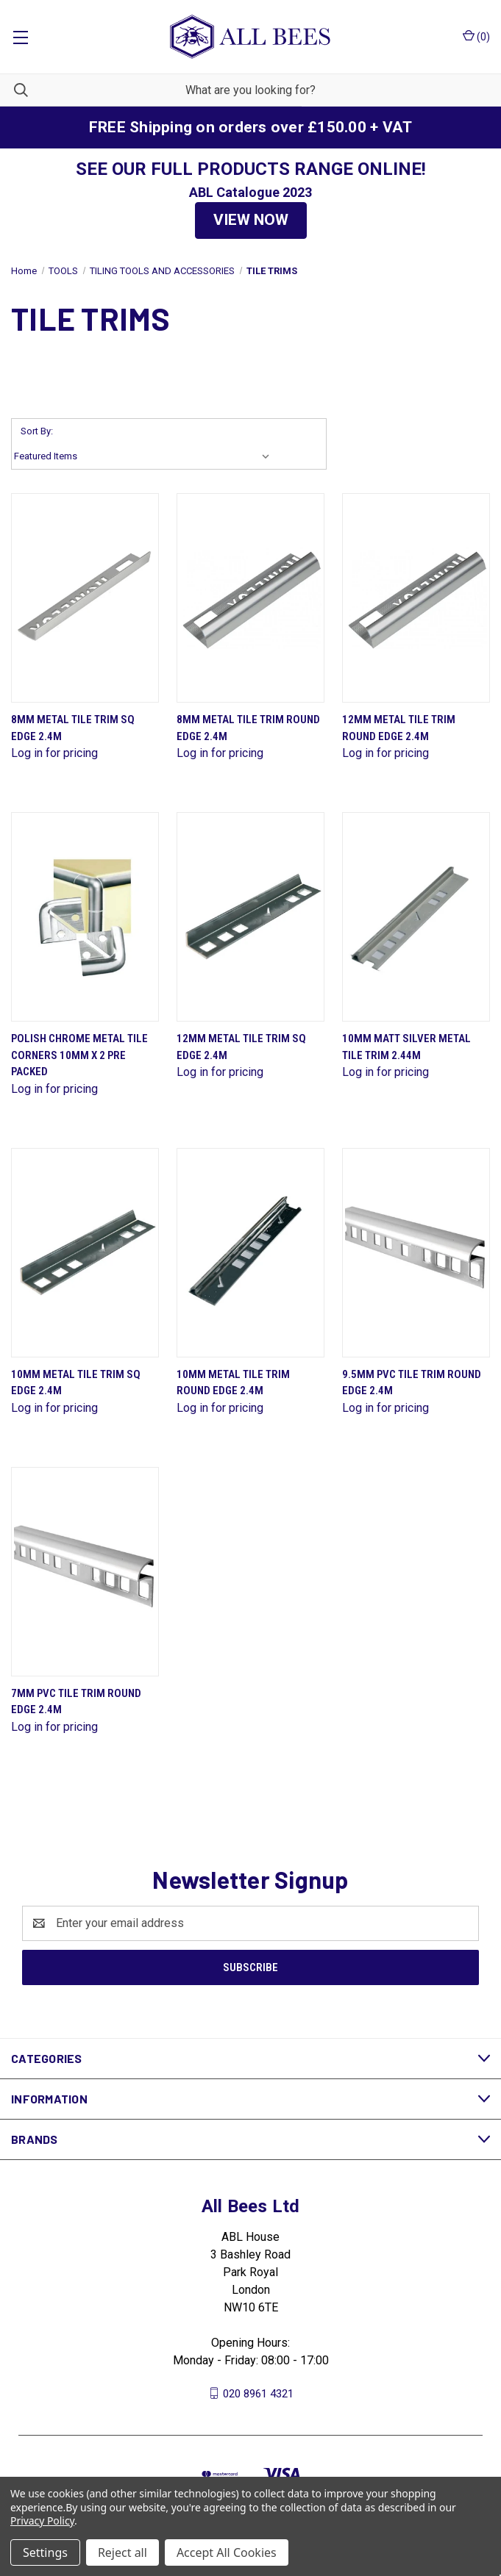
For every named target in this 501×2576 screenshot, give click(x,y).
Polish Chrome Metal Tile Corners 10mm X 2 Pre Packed (79, 1055)
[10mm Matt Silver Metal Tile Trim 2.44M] (416, 917)
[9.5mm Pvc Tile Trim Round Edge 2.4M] (416, 1253)
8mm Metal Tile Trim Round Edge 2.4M (248, 728)
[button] (251, 220)
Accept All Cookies (227, 2552)
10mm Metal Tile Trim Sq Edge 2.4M (76, 1383)
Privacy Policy (42, 2520)
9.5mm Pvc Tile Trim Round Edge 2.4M (411, 1383)
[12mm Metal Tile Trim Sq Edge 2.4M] (250, 917)
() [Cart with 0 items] (476, 36)
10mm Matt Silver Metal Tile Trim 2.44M (406, 1047)
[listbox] (145, 456)
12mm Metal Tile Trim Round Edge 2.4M (398, 728)
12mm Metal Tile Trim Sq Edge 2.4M (241, 1047)
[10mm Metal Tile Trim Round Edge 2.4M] (250, 1253)
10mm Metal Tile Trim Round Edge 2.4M (233, 1383)
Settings (45, 2552)
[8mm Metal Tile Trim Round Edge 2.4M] (250, 598)
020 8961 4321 (258, 2393)
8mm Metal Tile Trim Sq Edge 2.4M (73, 728)
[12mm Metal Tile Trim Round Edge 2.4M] (416, 598)
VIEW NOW (250, 220)
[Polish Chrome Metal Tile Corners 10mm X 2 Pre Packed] (85, 917)
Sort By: (37, 431)
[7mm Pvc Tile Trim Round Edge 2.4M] (85, 1571)
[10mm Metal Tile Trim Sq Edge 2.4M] (85, 1253)
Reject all (122, 2552)
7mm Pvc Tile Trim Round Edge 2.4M (76, 1702)
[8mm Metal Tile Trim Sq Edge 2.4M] (85, 598)
